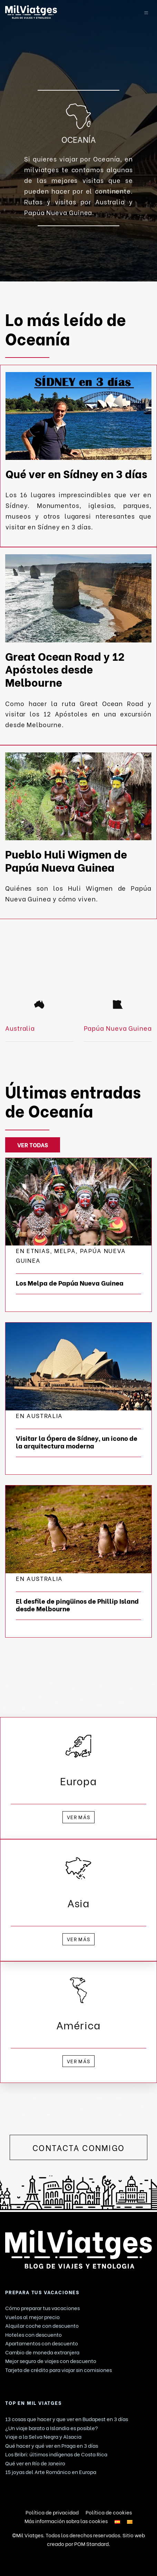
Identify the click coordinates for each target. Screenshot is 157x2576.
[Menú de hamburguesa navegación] (146, 12)
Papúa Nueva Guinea (118, 1027)
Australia (20, 1027)
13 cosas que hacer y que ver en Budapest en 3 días (66, 2418)
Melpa (65, 1250)
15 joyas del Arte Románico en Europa (50, 2471)
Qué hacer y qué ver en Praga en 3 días (51, 2445)
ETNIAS (38, 1250)
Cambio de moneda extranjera (42, 2352)
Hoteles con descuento (33, 2334)
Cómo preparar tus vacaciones (42, 2307)
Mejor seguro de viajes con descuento (50, 2360)
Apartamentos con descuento (41, 2343)
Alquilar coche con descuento (42, 2325)
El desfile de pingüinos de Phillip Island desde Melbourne (77, 1604)
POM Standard (91, 2543)
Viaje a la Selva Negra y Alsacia (43, 2436)
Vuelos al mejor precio (32, 2316)
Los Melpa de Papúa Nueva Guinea (70, 1282)
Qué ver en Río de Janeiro (35, 2463)
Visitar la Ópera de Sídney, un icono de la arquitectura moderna (76, 1442)
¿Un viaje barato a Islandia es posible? (51, 2427)
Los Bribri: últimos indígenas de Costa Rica (56, 2454)
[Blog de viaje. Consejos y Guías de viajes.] (65, 12)
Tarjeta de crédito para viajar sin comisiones (58, 2369)
